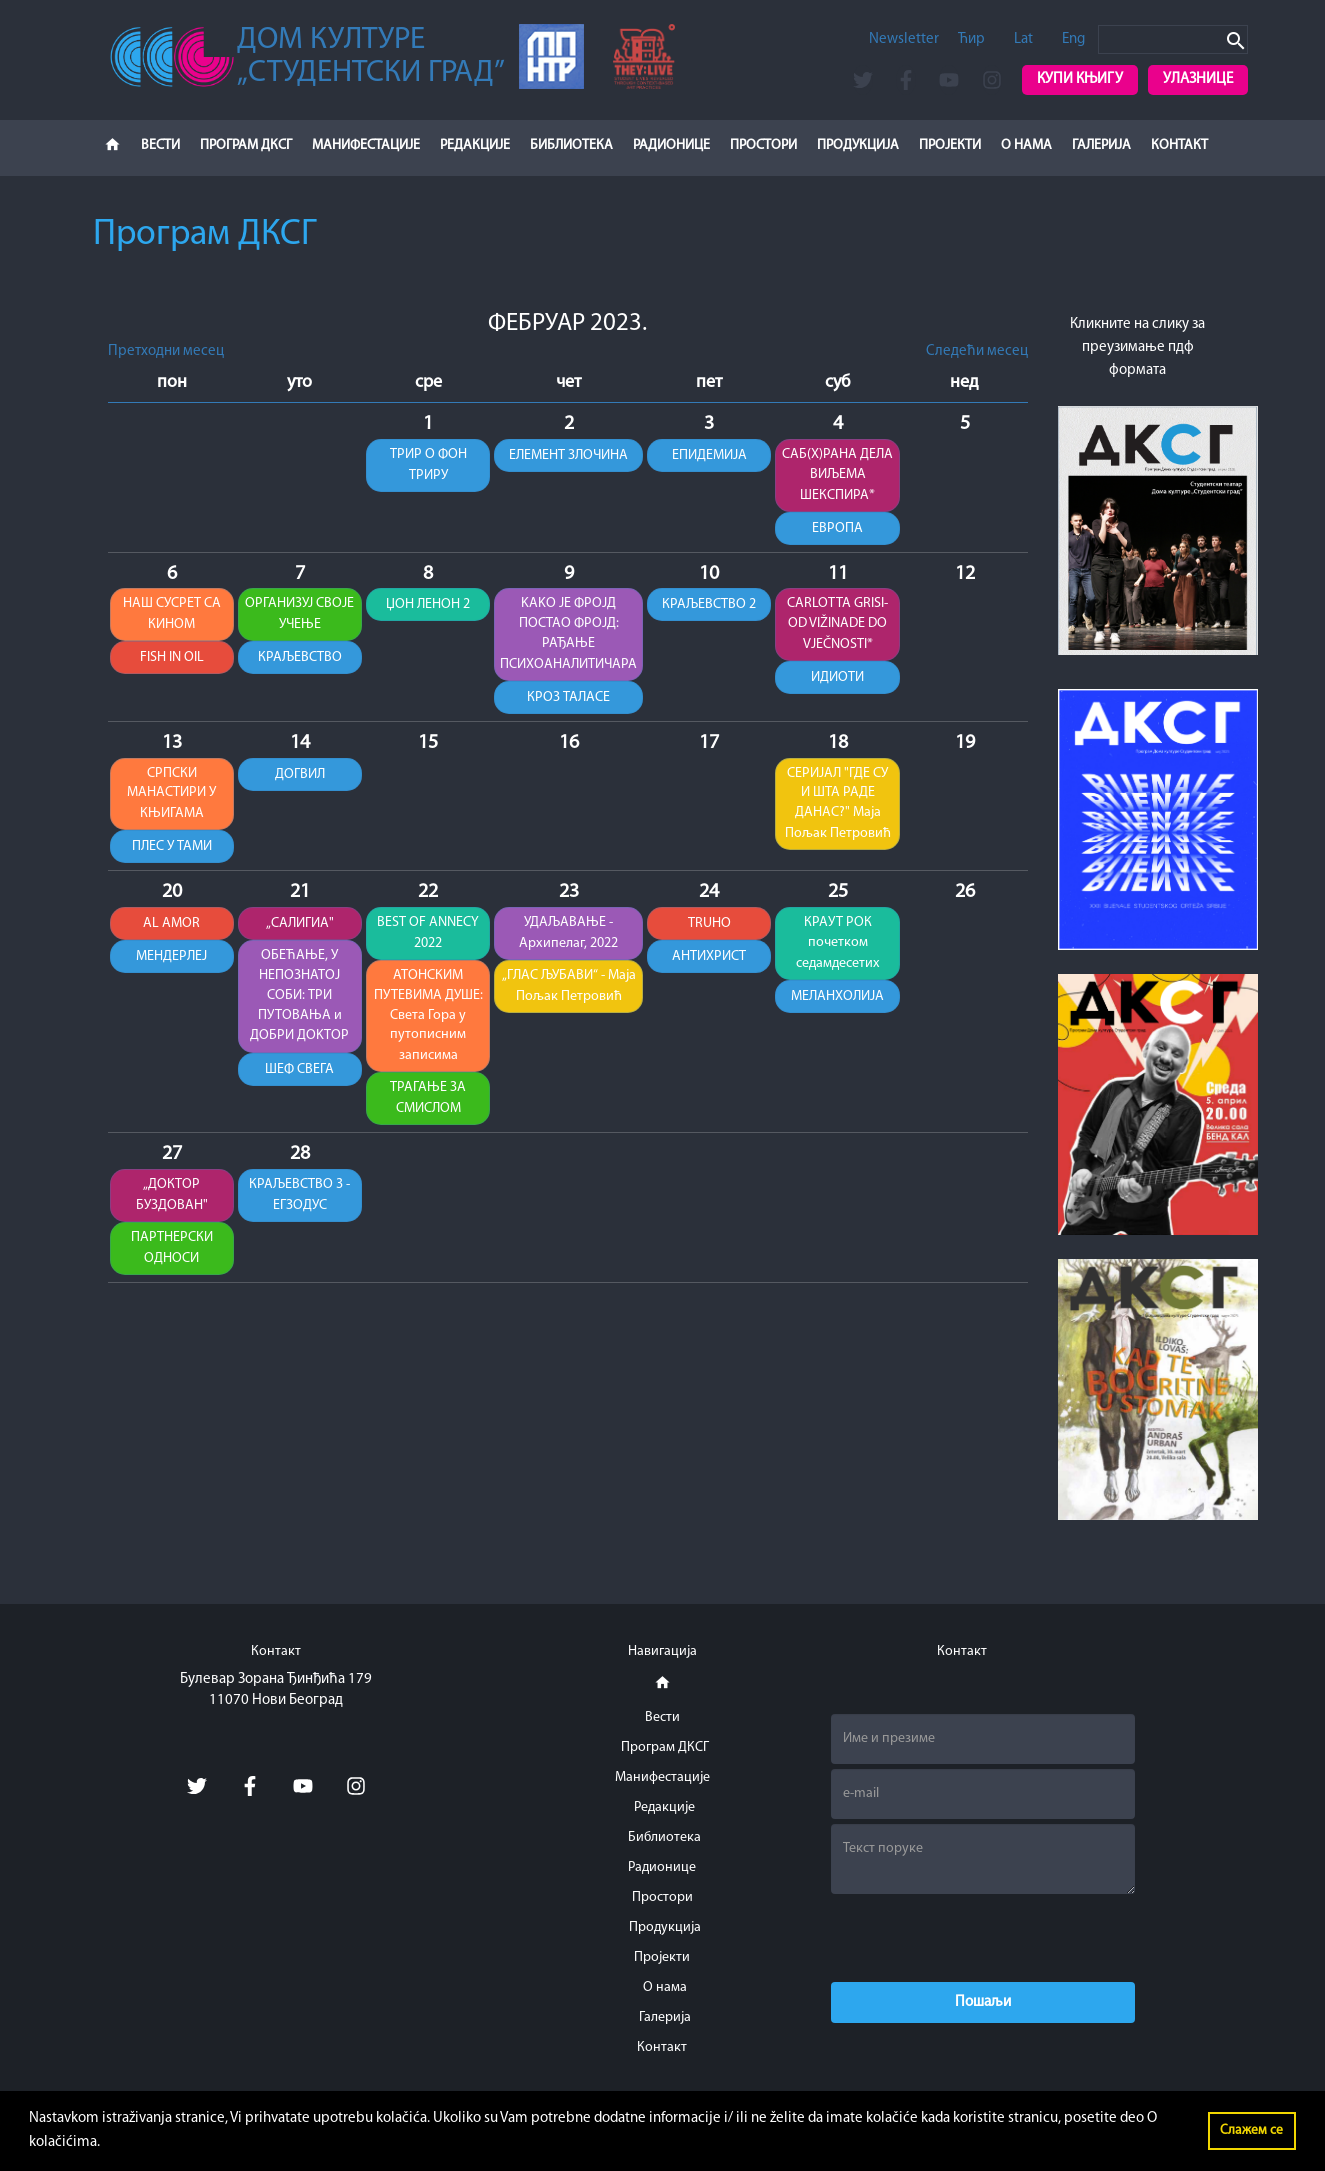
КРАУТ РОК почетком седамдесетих (837, 946)
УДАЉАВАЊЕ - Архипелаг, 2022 (568, 936)
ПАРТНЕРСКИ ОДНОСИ (172, 1253)
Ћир (971, 39)
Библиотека (571, 145)
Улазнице (1198, 79)
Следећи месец (977, 351)
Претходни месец (166, 351)
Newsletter (904, 39)
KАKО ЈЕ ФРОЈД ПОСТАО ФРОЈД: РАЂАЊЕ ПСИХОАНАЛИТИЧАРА (568, 635)
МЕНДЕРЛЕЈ (172, 960)
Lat (1023, 39)
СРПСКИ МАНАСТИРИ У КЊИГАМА (172, 796)
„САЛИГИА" (300, 926)
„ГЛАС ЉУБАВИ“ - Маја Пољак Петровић (568, 990)
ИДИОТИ (837, 679)
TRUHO (708, 926)
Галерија (1101, 145)
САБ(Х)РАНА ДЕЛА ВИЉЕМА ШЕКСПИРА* (837, 475)
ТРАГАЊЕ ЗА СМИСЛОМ (428, 1103)
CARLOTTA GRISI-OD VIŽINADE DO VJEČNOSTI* (837, 625)
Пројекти (950, 145)
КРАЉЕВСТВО (300, 659)
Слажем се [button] (1251, 2130)
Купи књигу (1080, 79)
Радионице (671, 145)
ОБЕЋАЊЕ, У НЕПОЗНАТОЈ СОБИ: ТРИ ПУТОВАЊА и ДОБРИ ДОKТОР (300, 1000)
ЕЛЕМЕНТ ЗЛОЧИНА (568, 455)
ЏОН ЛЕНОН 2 (428, 605)
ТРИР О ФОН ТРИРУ (428, 465)
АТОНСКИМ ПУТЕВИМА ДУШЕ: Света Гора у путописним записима (428, 1020)
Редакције (475, 145)
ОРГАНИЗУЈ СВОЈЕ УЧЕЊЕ (300, 615)
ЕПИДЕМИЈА (708, 455)
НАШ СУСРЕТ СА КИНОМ (171, 615)
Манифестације (366, 145)
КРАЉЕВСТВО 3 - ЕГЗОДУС (300, 1200)
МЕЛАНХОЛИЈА (837, 1000)
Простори (763, 145)
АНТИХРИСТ (708, 960)
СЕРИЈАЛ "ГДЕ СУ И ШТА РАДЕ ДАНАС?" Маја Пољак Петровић (837, 806)
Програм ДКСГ (246, 145)
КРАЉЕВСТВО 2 (708, 605)
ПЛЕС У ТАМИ (172, 849)
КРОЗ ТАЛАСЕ (568, 699)
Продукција (858, 145)
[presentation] (983, 1938)
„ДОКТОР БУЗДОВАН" (172, 1200)
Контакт (1179, 145)
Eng (1073, 39)
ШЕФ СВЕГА (300, 1073)
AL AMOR (171, 926)
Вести (160, 145)
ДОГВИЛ (300, 776)
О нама (1026, 145)
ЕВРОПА (837, 528)
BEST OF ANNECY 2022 (428, 936)
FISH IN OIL (172, 659)
